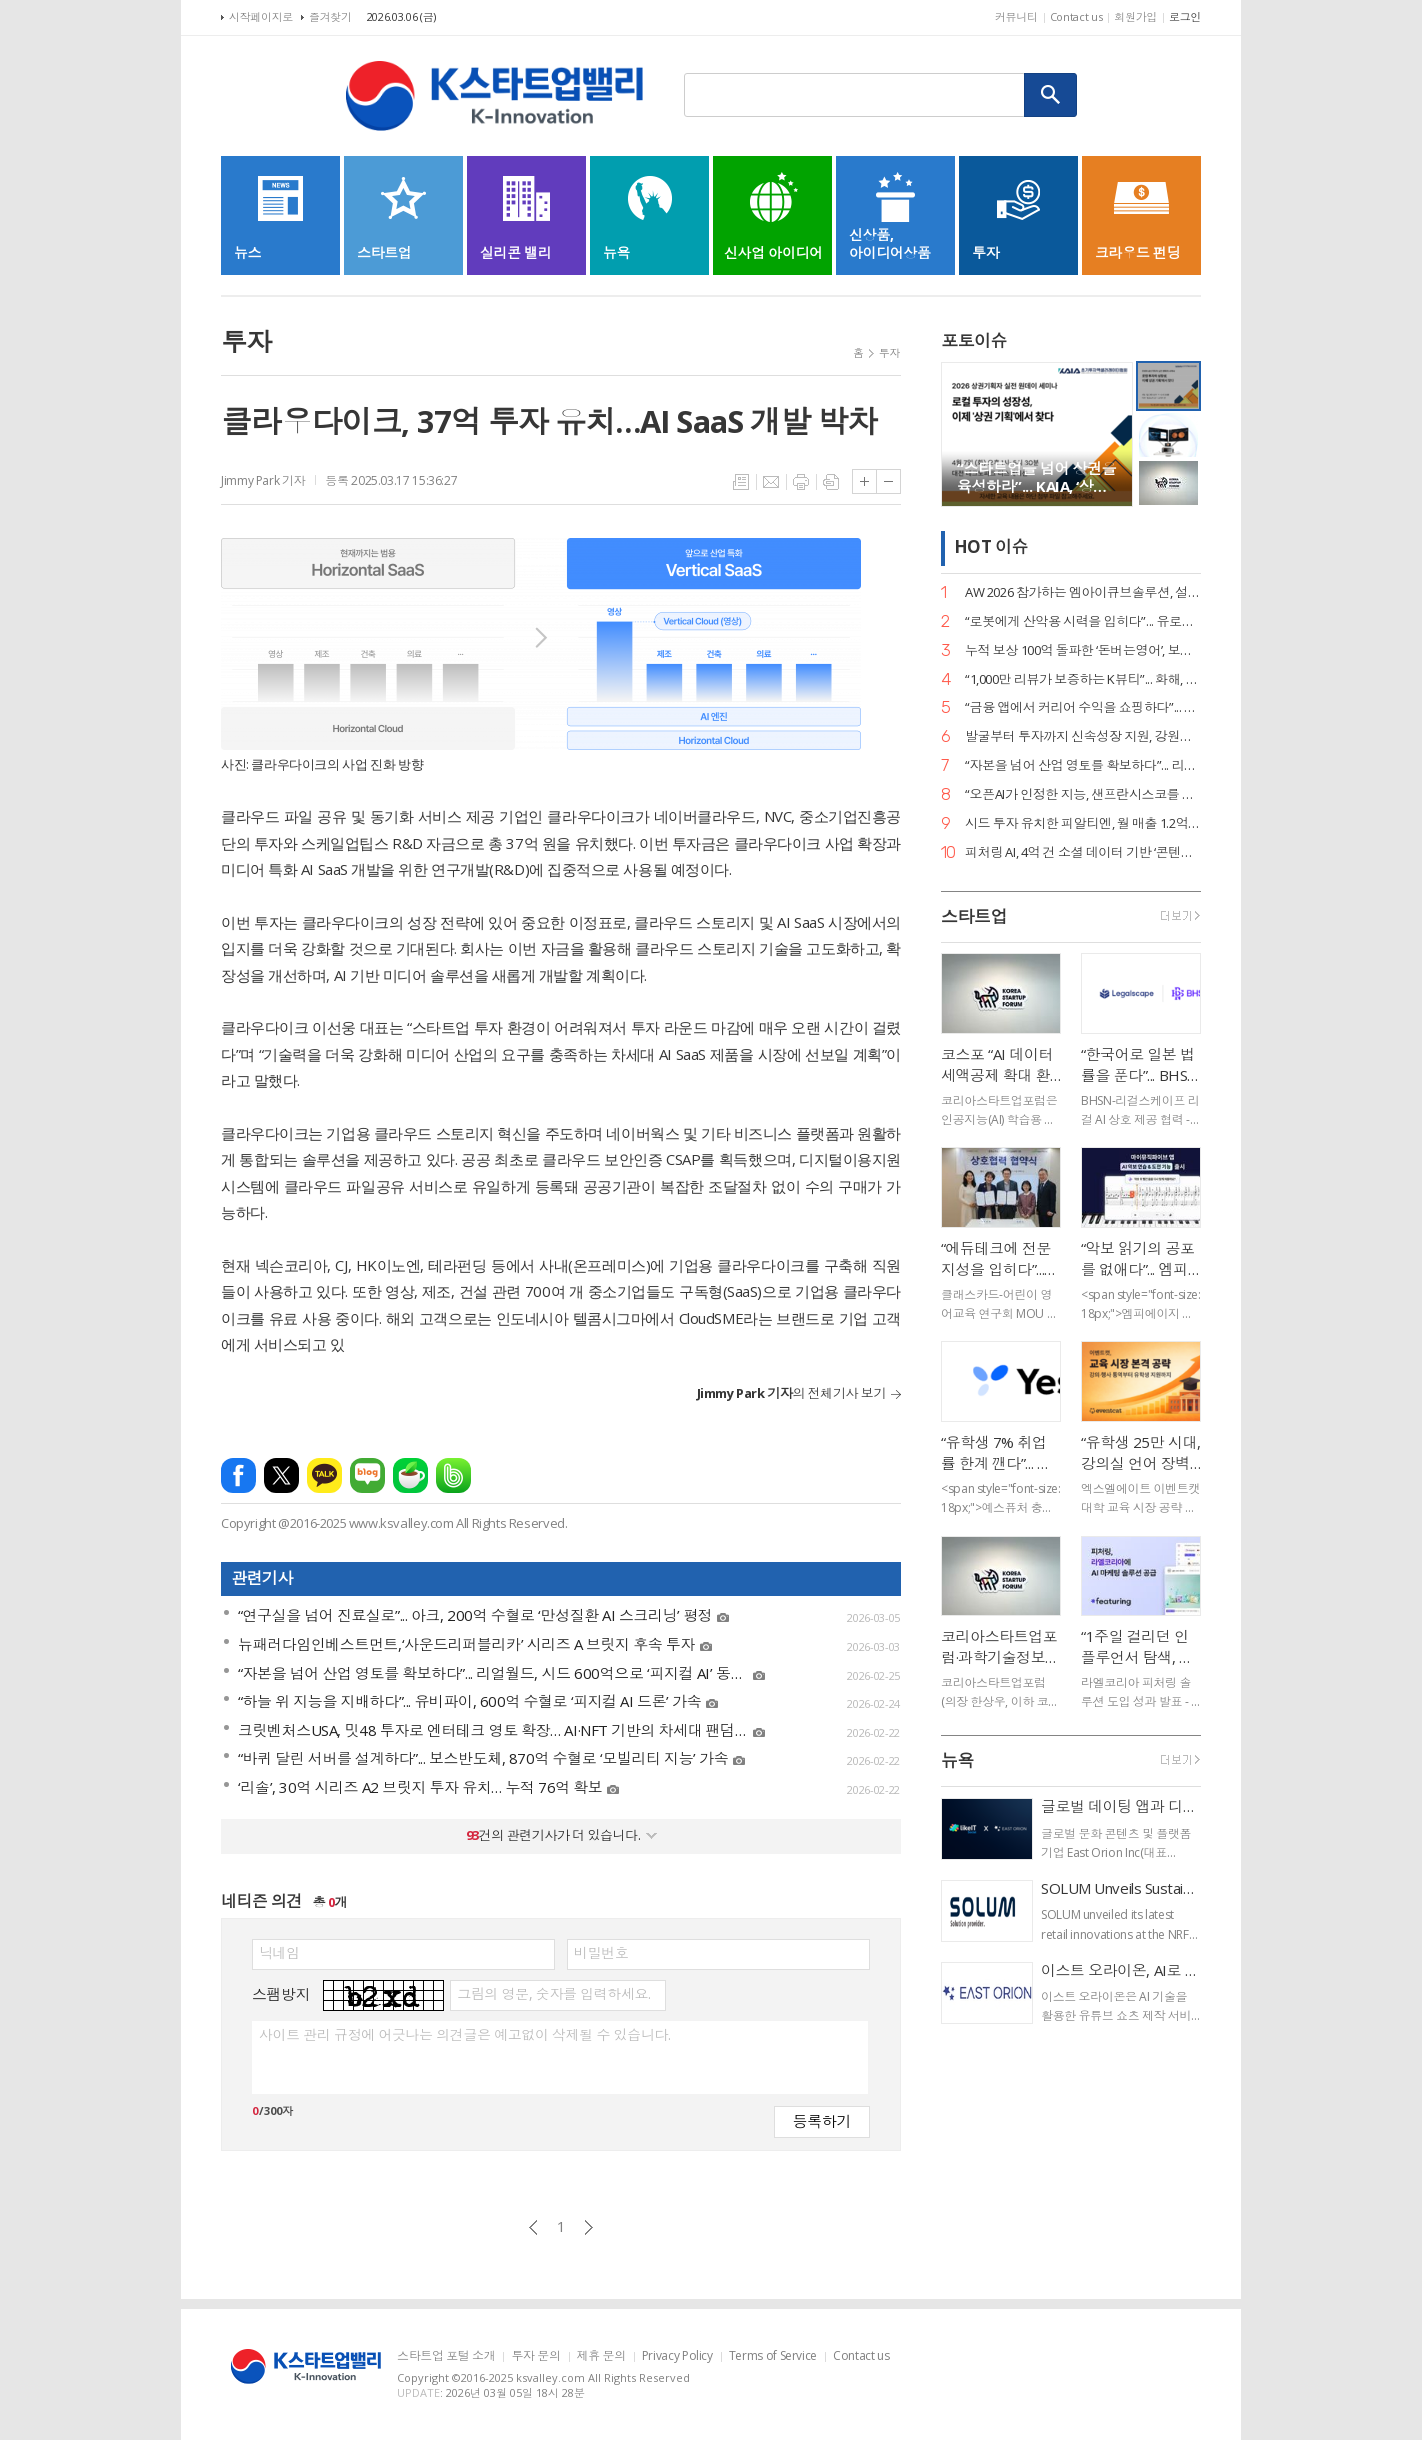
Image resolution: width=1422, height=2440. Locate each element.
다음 (588, 2227)
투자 (889, 352)
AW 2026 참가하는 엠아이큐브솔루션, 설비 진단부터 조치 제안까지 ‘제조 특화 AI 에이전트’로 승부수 (1083, 592)
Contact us (1076, 16)
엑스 (281, 1475)
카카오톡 (324, 1475)
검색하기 (1051, 95)
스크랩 (831, 482)
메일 (771, 482)
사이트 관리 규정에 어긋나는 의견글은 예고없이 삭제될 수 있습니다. (464, 2035)
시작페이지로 (261, 16)
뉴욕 (957, 1760)
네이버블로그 (367, 1475)
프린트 (801, 482)
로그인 (1185, 16)
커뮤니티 (1016, 16)
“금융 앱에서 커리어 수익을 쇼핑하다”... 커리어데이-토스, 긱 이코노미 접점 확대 (1083, 707)
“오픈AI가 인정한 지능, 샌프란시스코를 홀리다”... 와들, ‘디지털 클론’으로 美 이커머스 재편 (1083, 794)
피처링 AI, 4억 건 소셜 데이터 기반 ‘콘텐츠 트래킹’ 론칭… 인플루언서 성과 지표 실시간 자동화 (1083, 852)
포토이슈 (974, 340)
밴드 (453, 1475)
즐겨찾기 (330, 16)
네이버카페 (410, 1475)
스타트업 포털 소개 (446, 2356)
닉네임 (279, 1953)
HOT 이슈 (991, 547)
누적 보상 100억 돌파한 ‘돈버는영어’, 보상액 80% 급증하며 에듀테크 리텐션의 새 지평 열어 (1083, 650)
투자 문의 (535, 2356)
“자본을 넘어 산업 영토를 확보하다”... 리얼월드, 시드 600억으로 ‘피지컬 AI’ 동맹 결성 (1083, 765)
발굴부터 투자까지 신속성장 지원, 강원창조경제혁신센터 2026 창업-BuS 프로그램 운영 (1083, 736)
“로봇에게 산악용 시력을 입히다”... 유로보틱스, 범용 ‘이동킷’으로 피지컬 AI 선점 (1083, 621)
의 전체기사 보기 (791, 1393)
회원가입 (1135, 16)
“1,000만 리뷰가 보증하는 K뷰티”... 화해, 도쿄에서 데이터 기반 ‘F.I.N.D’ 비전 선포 (1083, 679)
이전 (533, 2227)
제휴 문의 (601, 2356)
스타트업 (974, 916)
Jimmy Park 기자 (263, 480)
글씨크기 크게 (864, 481)
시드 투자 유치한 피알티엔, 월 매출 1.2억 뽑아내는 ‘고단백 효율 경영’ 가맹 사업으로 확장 (1083, 823)
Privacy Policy (677, 2356)
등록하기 (822, 2120)
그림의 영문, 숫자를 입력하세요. (553, 1994)
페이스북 (238, 1475)
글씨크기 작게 (888, 481)
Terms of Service (773, 2356)
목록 (741, 482)
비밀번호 (601, 1953)
